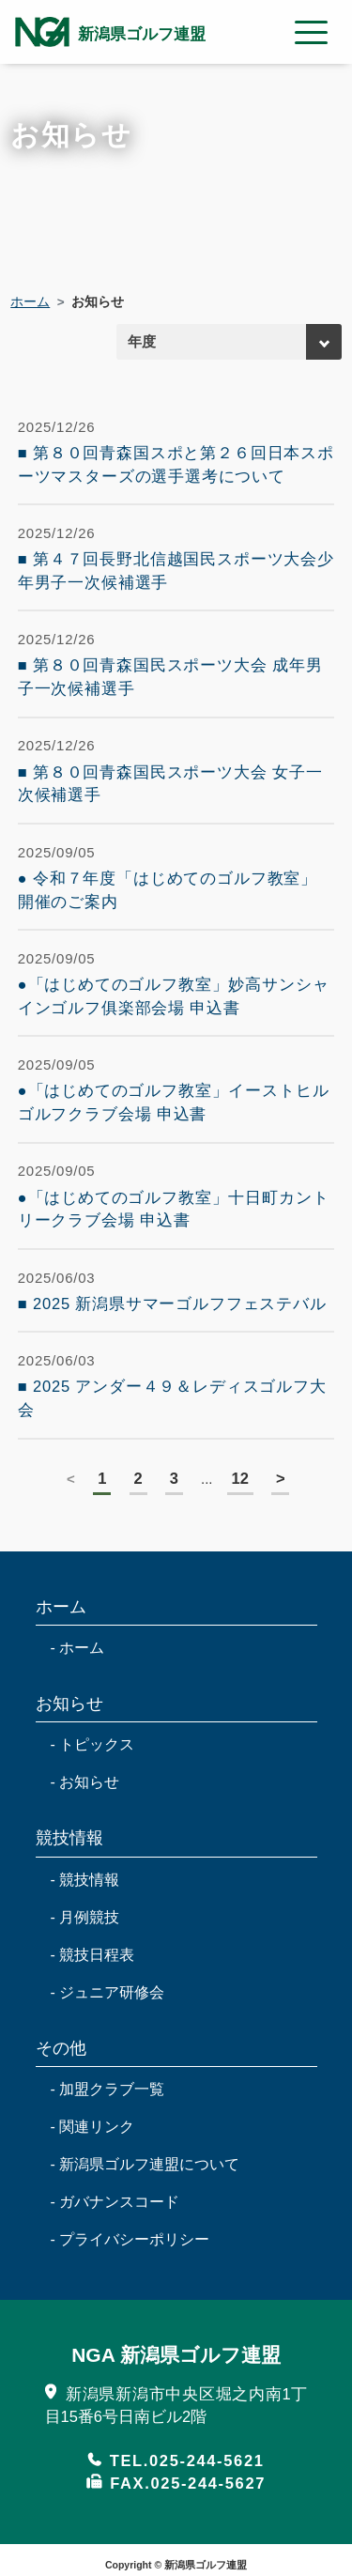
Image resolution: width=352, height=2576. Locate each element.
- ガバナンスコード (115, 2202)
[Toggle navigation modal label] (312, 32)
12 (239, 1478)
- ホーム (78, 1648)
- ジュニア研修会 (108, 1992)
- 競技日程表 (93, 1955)
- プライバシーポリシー (130, 2239)
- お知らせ (85, 1782)
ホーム (30, 302)
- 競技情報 (85, 1880)
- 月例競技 (85, 1917)
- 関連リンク (93, 2127)
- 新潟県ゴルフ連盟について (145, 2164)
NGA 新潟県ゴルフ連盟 (176, 2355)
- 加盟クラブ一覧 (108, 2089)
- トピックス (93, 1744)
